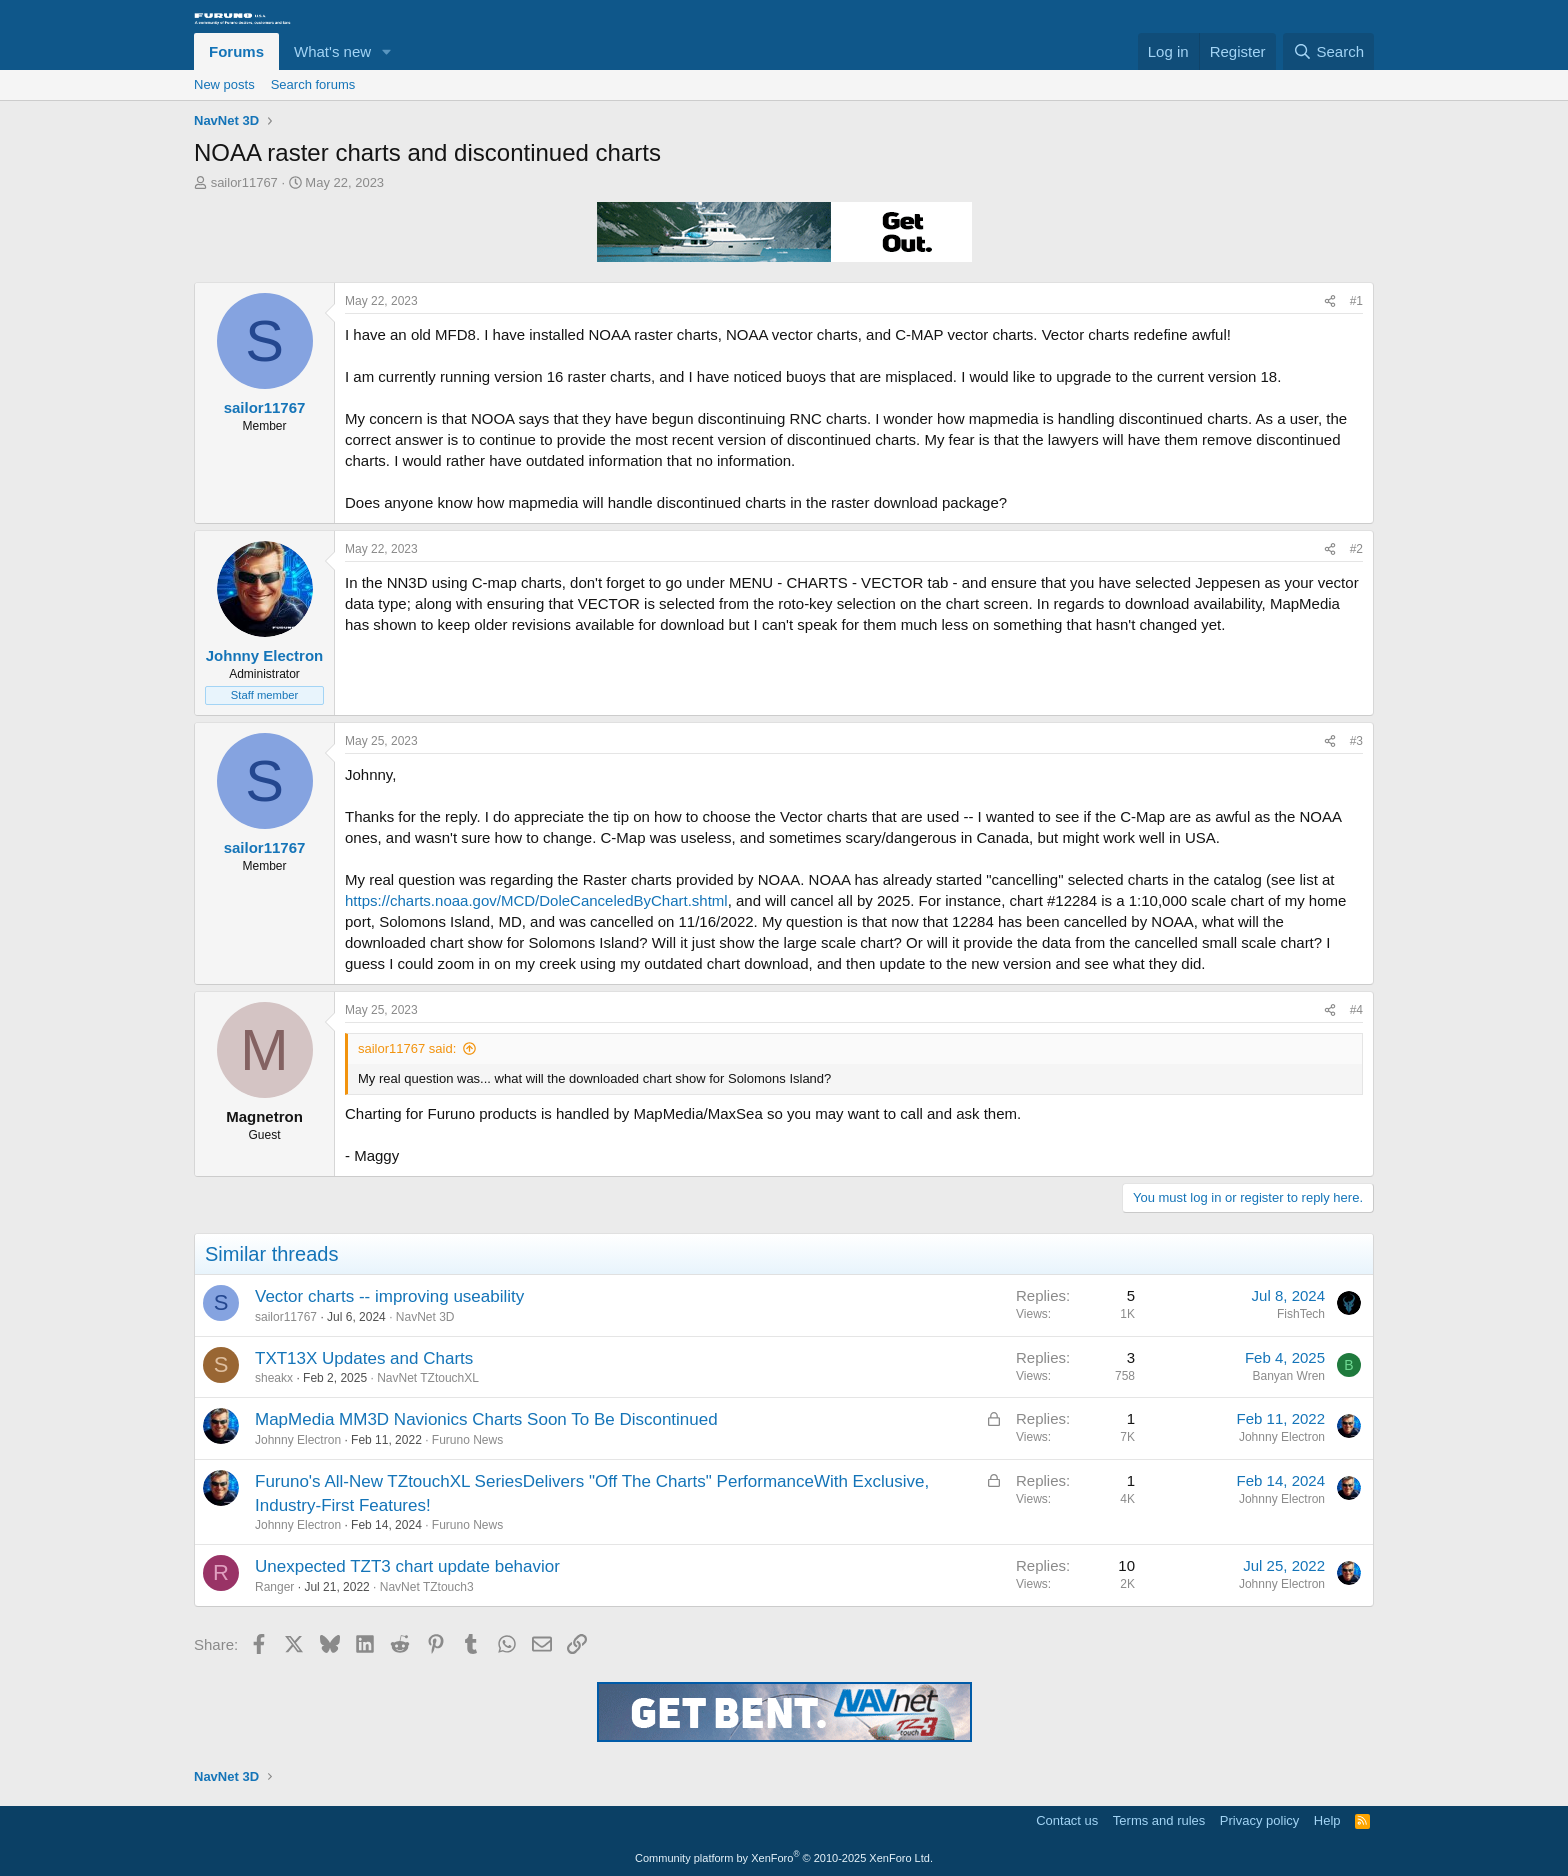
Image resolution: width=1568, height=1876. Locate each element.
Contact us (1067, 1820)
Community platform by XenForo (784, 1858)
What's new (332, 51)
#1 (1356, 301)
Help (1327, 1820)
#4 (1356, 1010)
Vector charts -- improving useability (389, 1296)
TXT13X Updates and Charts (364, 1358)
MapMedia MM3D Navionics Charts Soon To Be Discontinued (486, 1419)
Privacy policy (1259, 1820)
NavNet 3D (425, 1317)
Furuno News (467, 1440)
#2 (1356, 549)
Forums (236, 51)
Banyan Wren (1289, 1376)
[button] (387, 51)
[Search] (1328, 51)
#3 (1356, 741)
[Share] (1330, 301)
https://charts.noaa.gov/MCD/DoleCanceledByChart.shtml (536, 900)
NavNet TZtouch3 (427, 1587)
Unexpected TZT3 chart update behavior (407, 1566)
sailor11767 (244, 182)
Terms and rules (1159, 1820)
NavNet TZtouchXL (428, 1378)
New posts (224, 84)
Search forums (313, 84)
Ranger (274, 1587)
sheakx (274, 1378)
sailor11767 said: (407, 1048)
